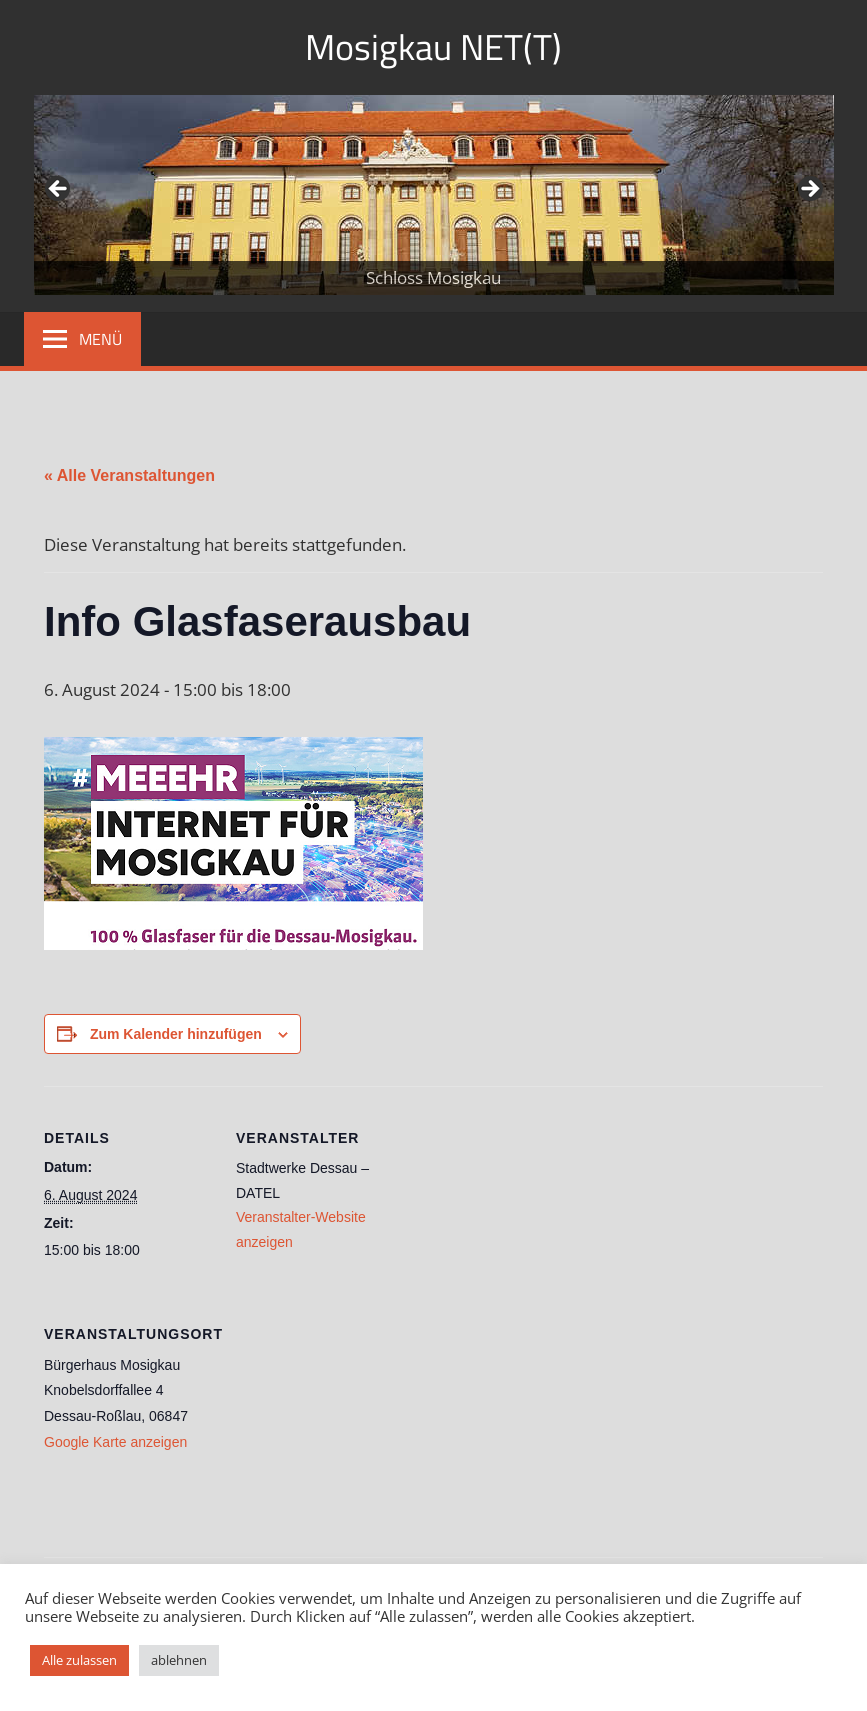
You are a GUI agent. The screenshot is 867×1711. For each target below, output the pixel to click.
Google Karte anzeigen (115, 1442)
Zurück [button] (59, 190)
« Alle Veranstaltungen (129, 475)
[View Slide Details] (434, 195)
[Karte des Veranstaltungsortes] (341, 1420)
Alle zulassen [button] (79, 1660)
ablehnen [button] (179, 1660)
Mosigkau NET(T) (433, 46)
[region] (434, 195)
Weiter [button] (809, 190)
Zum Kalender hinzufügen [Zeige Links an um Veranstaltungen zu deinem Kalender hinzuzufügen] (176, 1034)
